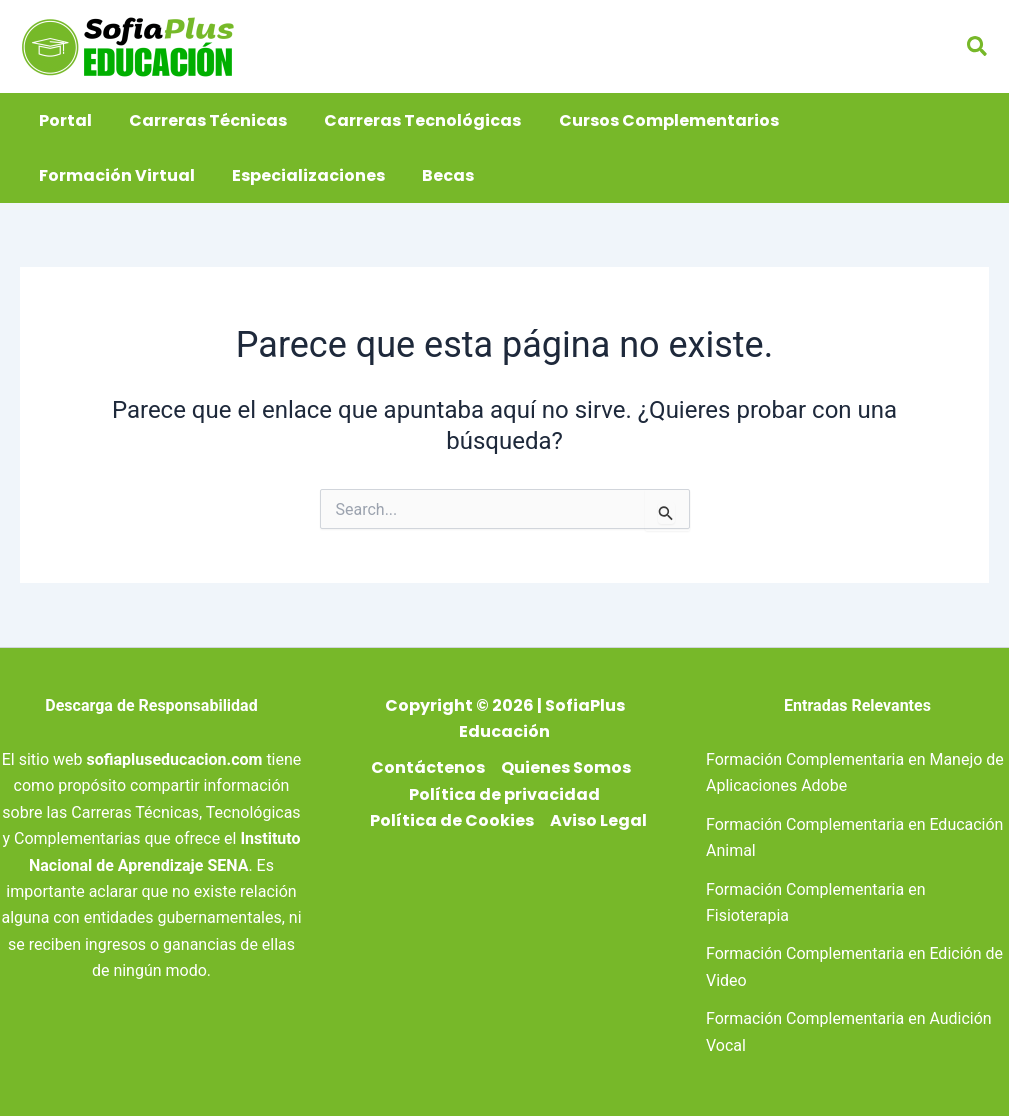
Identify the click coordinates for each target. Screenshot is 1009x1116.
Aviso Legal (598, 820)
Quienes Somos (566, 767)
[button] (978, 47)
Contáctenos (428, 767)
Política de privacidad (504, 794)
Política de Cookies (452, 820)
